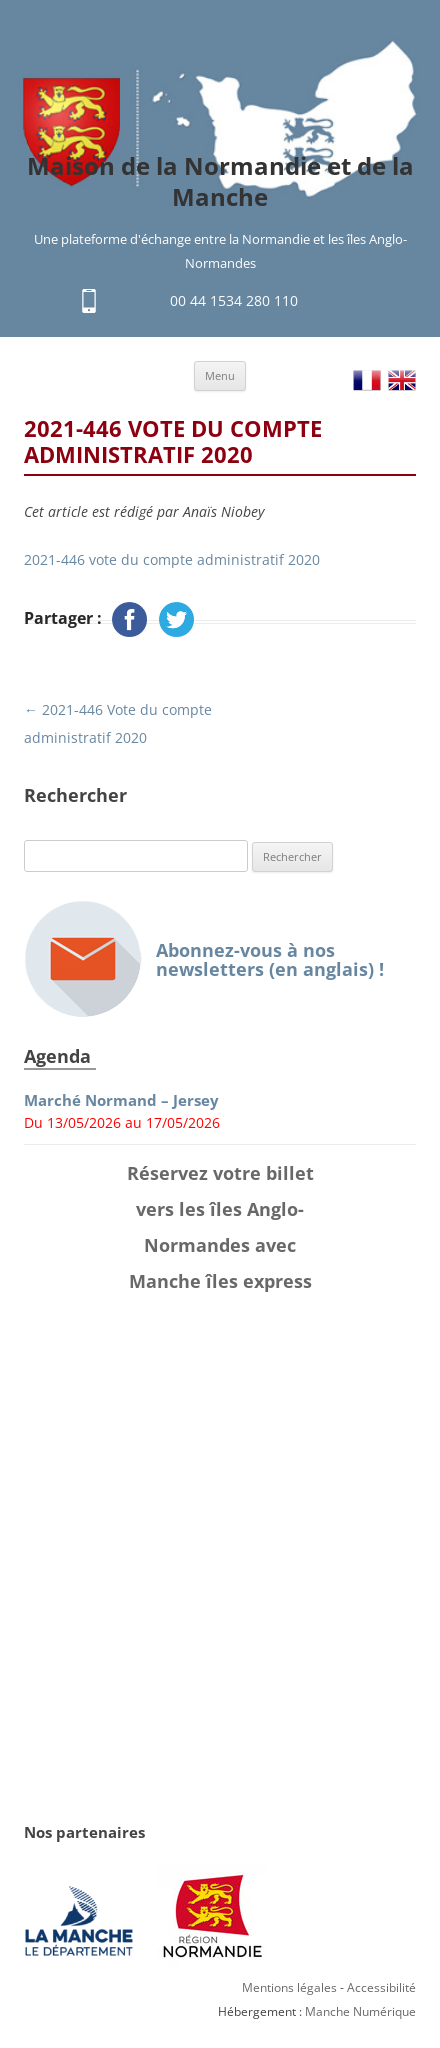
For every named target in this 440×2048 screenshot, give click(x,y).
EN (402, 380)
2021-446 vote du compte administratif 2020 (172, 559)
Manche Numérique (360, 2011)
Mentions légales (289, 1987)
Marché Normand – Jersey (121, 1100)
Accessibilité (381, 1987)
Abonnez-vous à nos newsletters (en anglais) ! (204, 959)
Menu (220, 375)
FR (367, 380)
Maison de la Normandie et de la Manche (220, 182)
